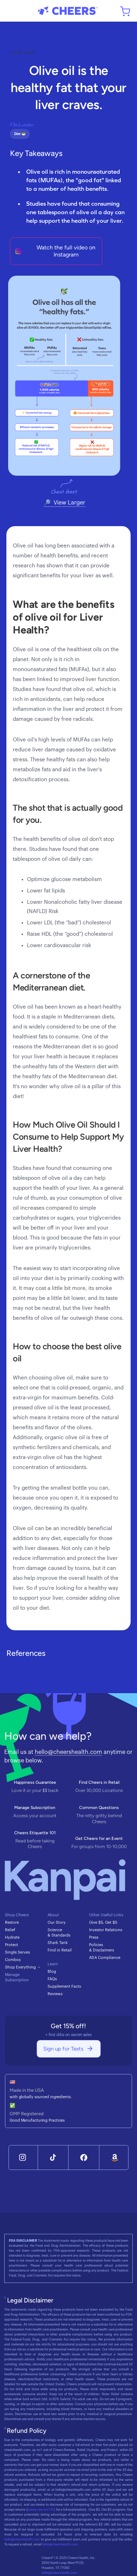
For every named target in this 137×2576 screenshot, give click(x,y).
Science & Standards (59, 1932)
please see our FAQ (41, 2509)
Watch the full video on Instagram (66, 251)
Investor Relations (105, 1930)
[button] (11, 10)
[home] (68, 10)
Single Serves (17, 1952)
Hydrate (12, 1937)
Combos (13, 1960)
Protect (11, 1945)
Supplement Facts (64, 1986)
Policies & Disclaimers (101, 1947)
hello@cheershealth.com (68, 1752)
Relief (10, 1930)
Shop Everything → (23, 1967)
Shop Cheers (17, 1915)
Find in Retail (60, 1950)
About (53, 1915)
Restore (12, 1922)
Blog (52, 1971)
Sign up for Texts (63, 2049)
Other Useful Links (106, 1915)
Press (93, 1937)
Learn (53, 1964)
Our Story (57, 1922)
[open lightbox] (64, 376)
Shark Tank (58, 1943)
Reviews (55, 1994)
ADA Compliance (104, 1958)
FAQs (52, 1979)
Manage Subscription (17, 1977)
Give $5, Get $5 (103, 1922)
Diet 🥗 (20, 134)
